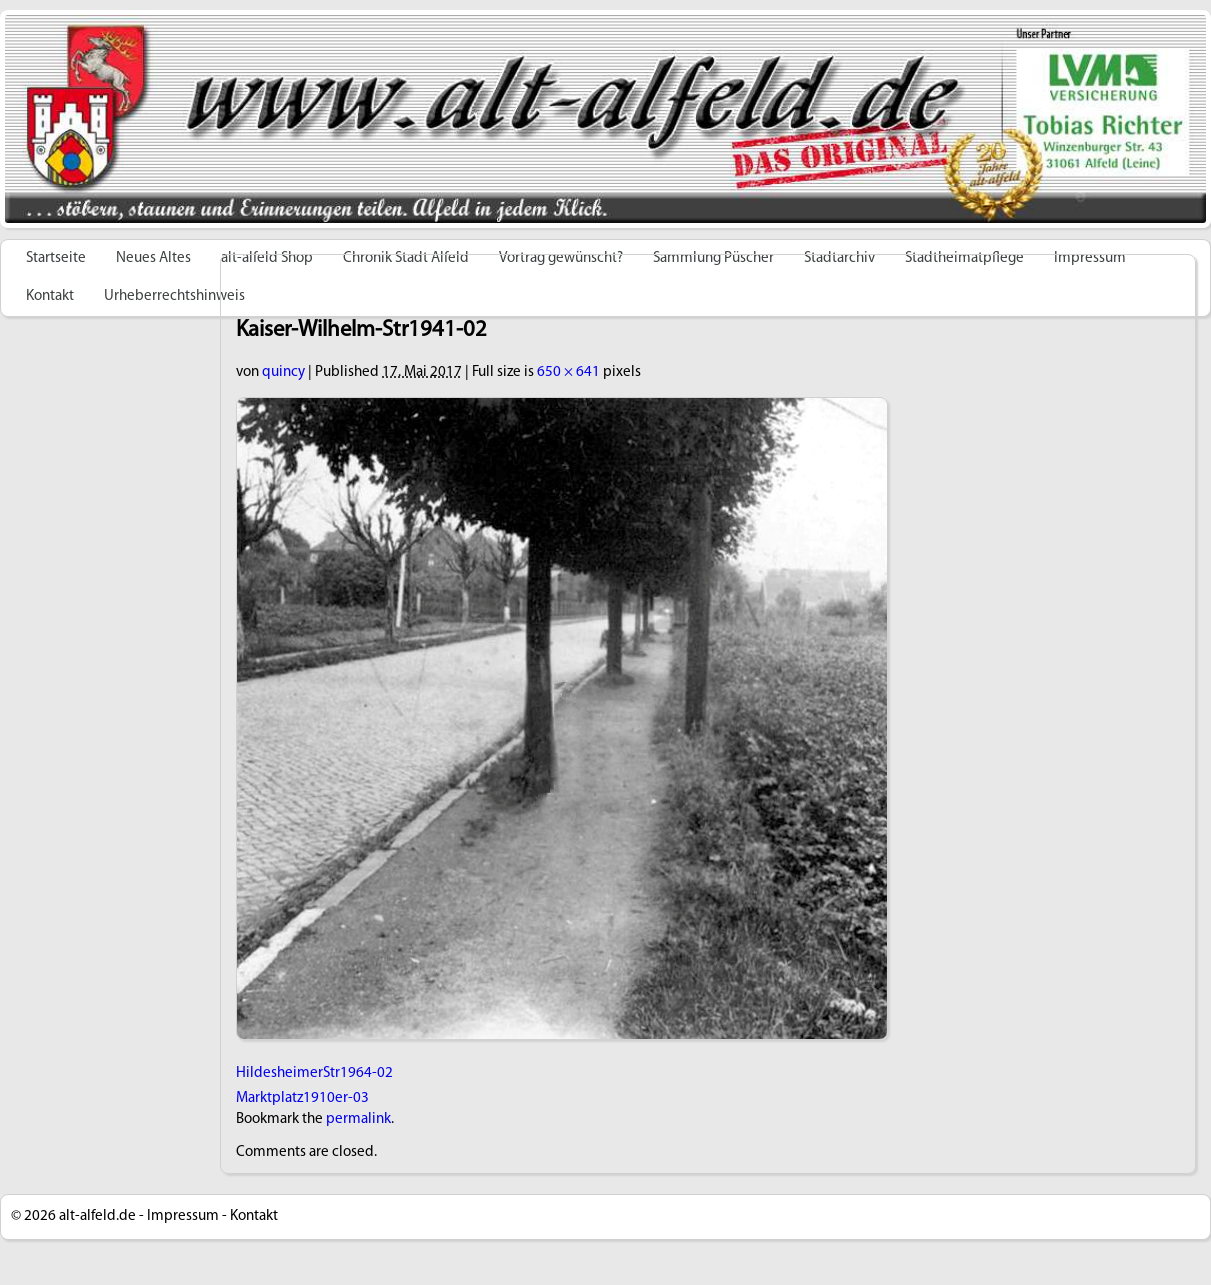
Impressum (183, 1216)
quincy (283, 372)
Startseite (56, 258)
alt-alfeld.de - (101, 1216)
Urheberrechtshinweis (174, 296)
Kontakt (50, 296)
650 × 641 (568, 372)
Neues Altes (153, 258)
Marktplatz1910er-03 (302, 1098)
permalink (358, 1119)
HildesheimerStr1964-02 (314, 1073)
